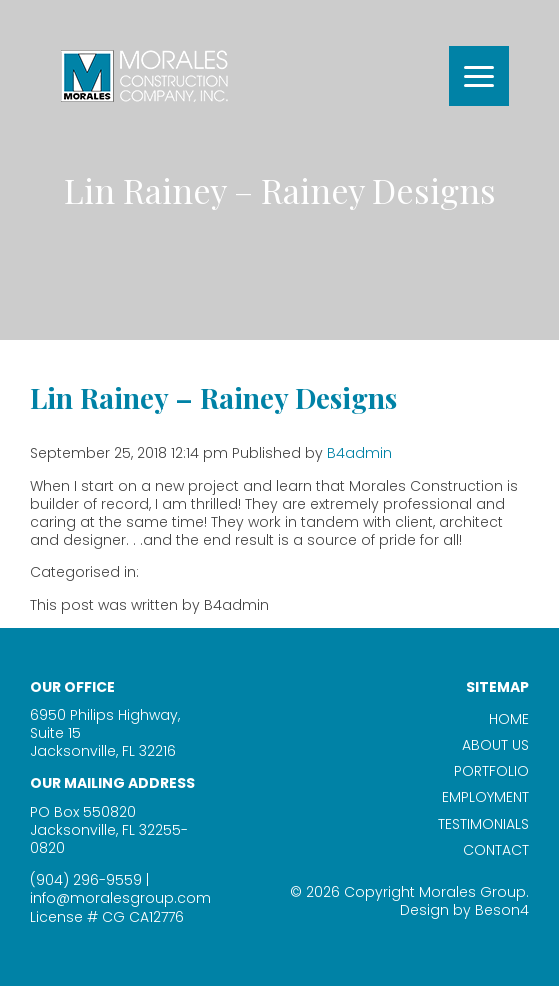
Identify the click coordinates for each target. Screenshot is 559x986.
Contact (496, 850)
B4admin (359, 453)
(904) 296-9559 (86, 880)
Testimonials (483, 824)
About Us (495, 745)
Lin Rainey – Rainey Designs (213, 397)
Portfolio (491, 771)
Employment (485, 797)
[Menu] (479, 76)
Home (509, 719)
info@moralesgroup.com (120, 898)
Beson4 (502, 910)
